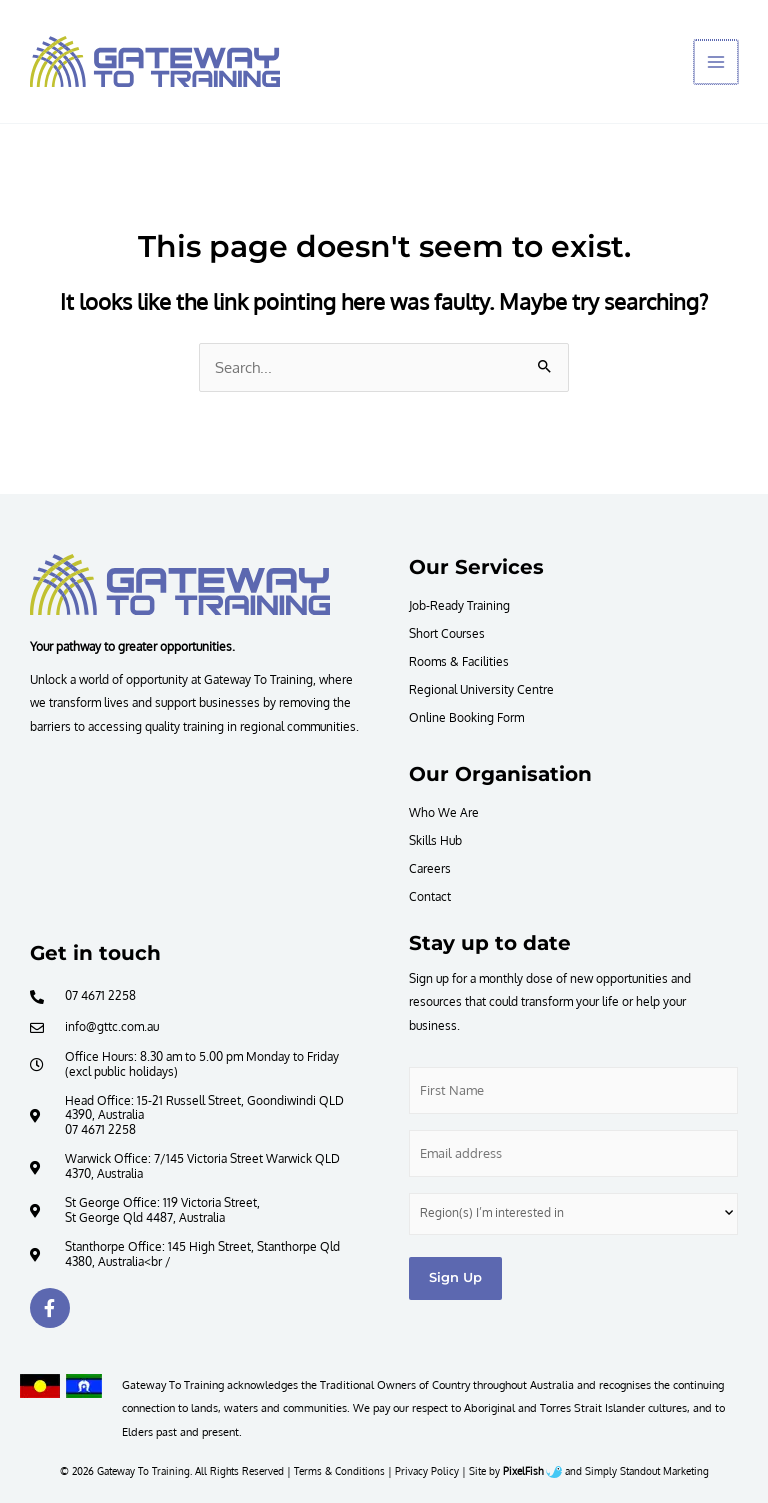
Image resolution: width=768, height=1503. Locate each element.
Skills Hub (435, 840)
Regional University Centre (481, 689)
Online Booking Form (466, 717)
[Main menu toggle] (717, 62)
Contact (430, 896)
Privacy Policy (427, 1471)
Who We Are (444, 812)
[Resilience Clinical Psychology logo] (180, 584)
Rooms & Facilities (459, 661)
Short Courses (447, 633)
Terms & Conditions (339, 1471)
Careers (430, 868)
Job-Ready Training (459, 605)
